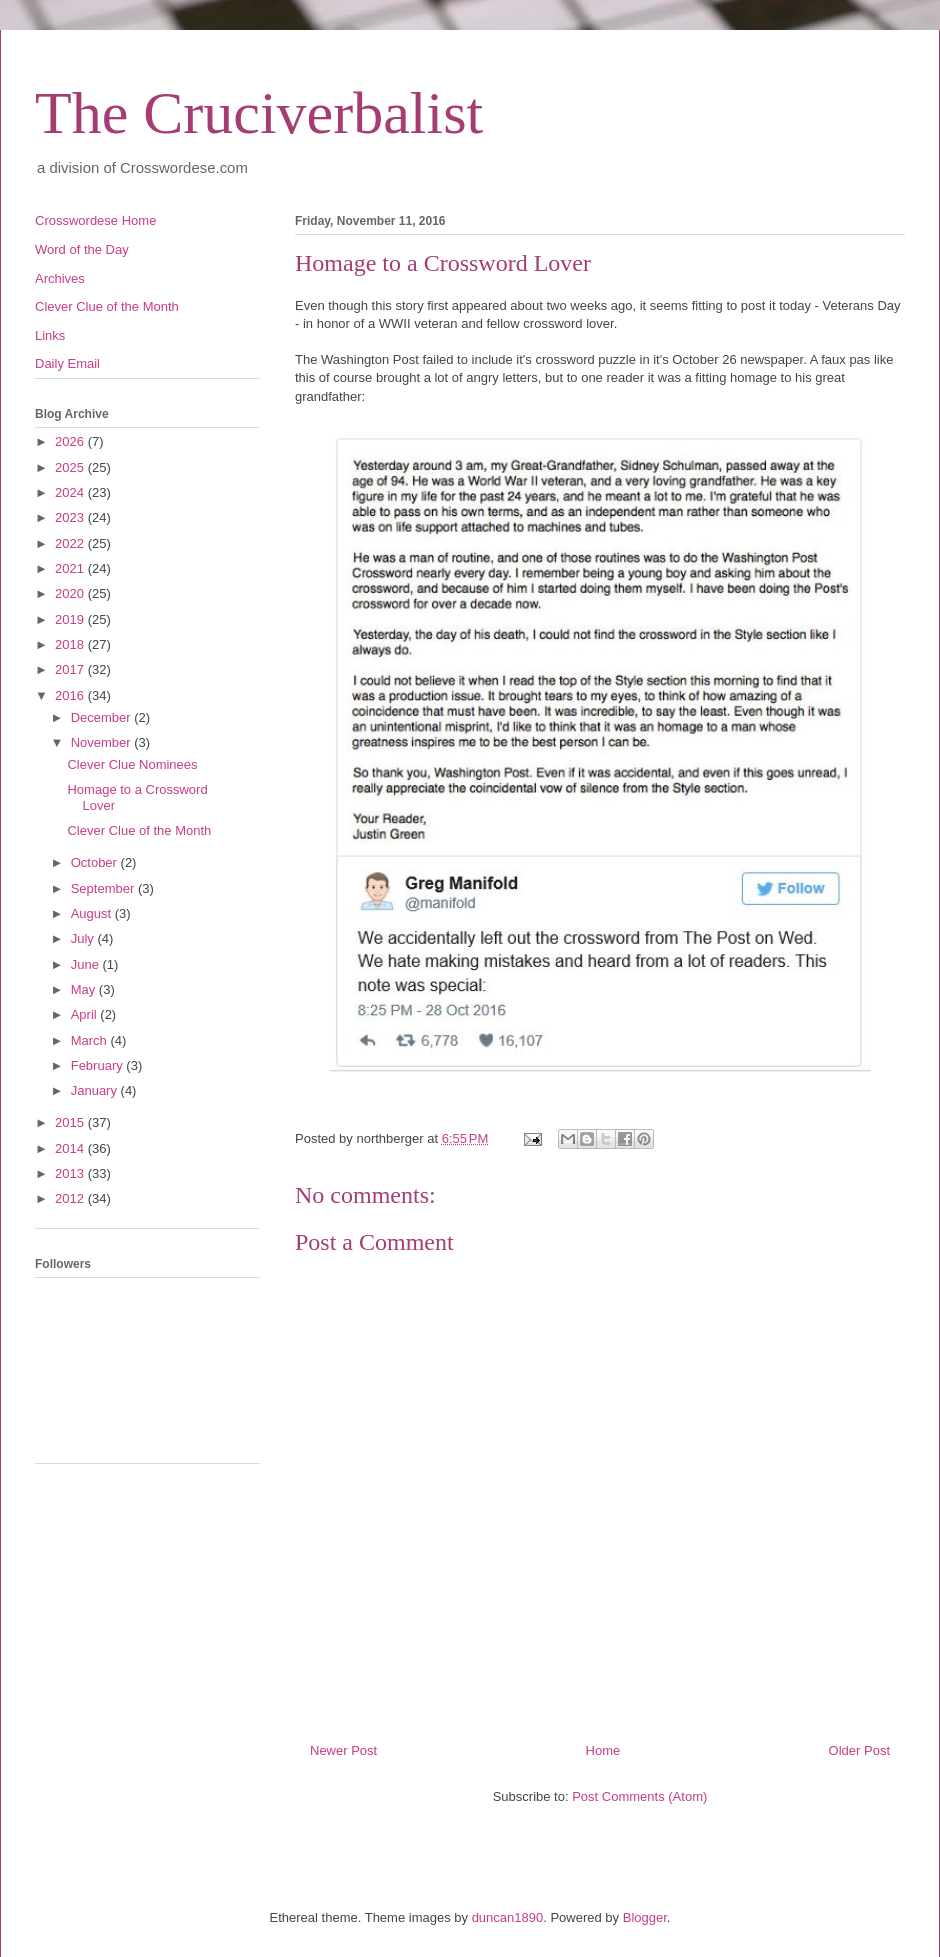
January (96, 1090)
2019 (71, 619)
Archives (60, 278)
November (103, 742)
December (103, 717)
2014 (71, 1148)
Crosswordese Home (95, 220)
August (93, 913)
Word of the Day (82, 249)
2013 (71, 1173)
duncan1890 (508, 1917)
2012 (71, 1198)
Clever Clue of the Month (107, 306)
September (104, 888)
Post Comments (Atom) (639, 1796)
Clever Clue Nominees (132, 764)
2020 (71, 593)
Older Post (859, 1750)
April (86, 1014)
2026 (71, 441)
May (85, 989)
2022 (71, 543)
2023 (71, 517)
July (84, 938)
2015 (71, 1122)
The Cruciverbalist (259, 113)
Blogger (645, 1917)
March (91, 1040)
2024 (71, 492)
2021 (71, 568)
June (87, 964)
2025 (71, 467)
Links (50, 335)
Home (603, 1750)
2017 (71, 669)
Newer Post (343, 1750)
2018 (71, 644)
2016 (71, 695)
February (99, 1065)
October (96, 862)
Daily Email (67, 363)
